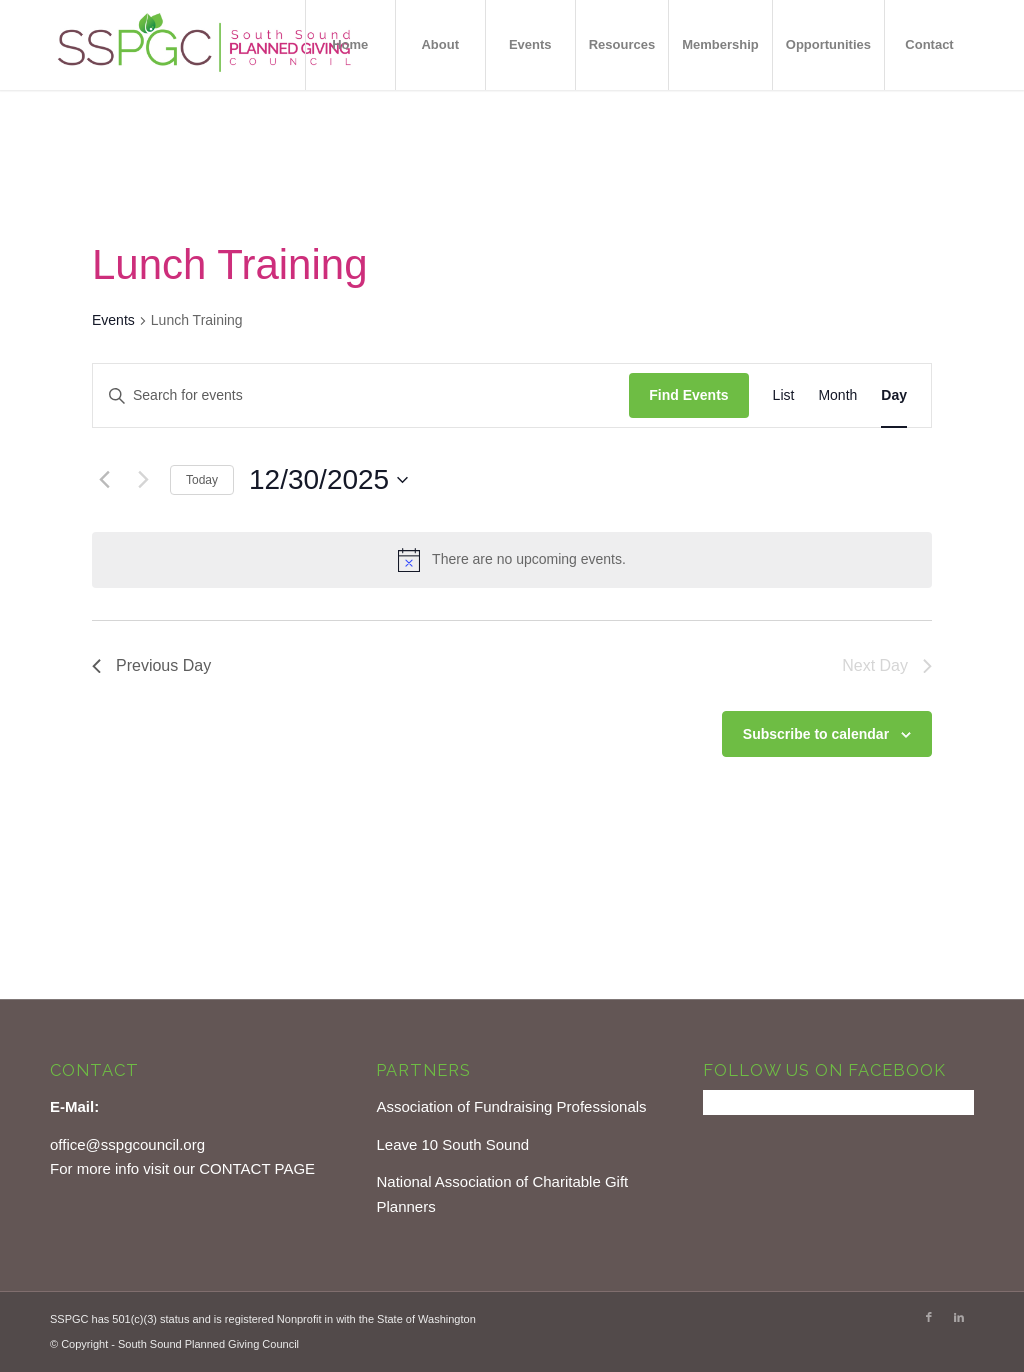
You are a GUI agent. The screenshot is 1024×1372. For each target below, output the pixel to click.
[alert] (512, 560)
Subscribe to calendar (816, 734)
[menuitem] (350, 45)
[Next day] (143, 480)
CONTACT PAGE (257, 1168)
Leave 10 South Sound (452, 1144)
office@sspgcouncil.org (127, 1144)
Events (113, 320)
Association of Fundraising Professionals (511, 1106)
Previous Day (151, 665)
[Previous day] (104, 480)
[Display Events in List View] (784, 395)
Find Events (688, 395)
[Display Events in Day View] (894, 395)
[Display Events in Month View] (837, 395)
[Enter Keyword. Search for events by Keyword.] (361, 395)
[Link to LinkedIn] (959, 1317)
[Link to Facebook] (929, 1317)
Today (202, 480)
